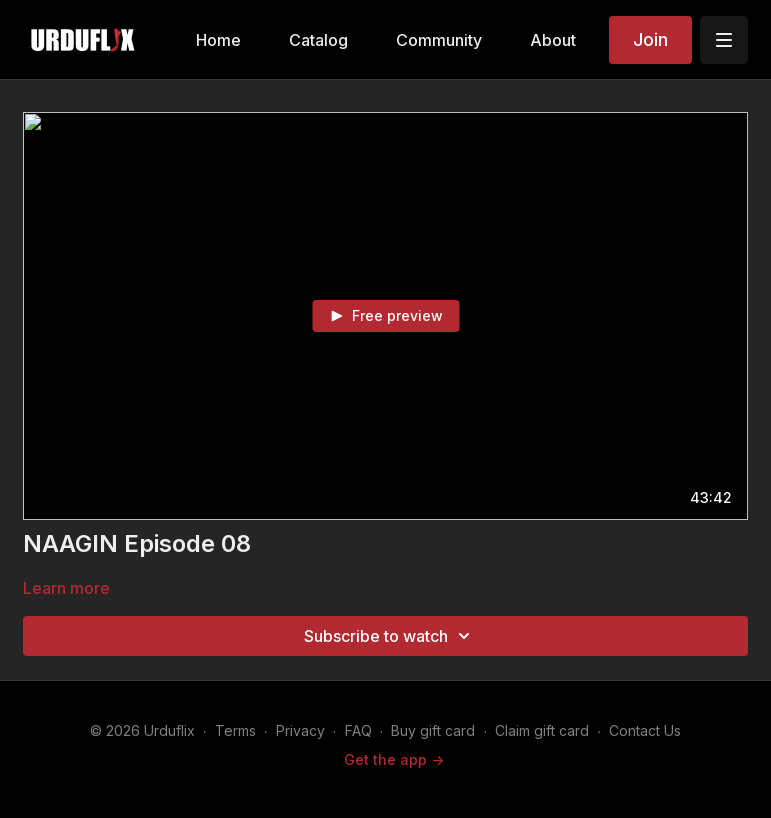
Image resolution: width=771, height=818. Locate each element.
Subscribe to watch (390, 636)
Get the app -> (394, 759)
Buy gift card (433, 730)
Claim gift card (542, 730)
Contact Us (645, 730)
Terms (235, 730)
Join (650, 39)
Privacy (300, 730)
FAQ (358, 730)
